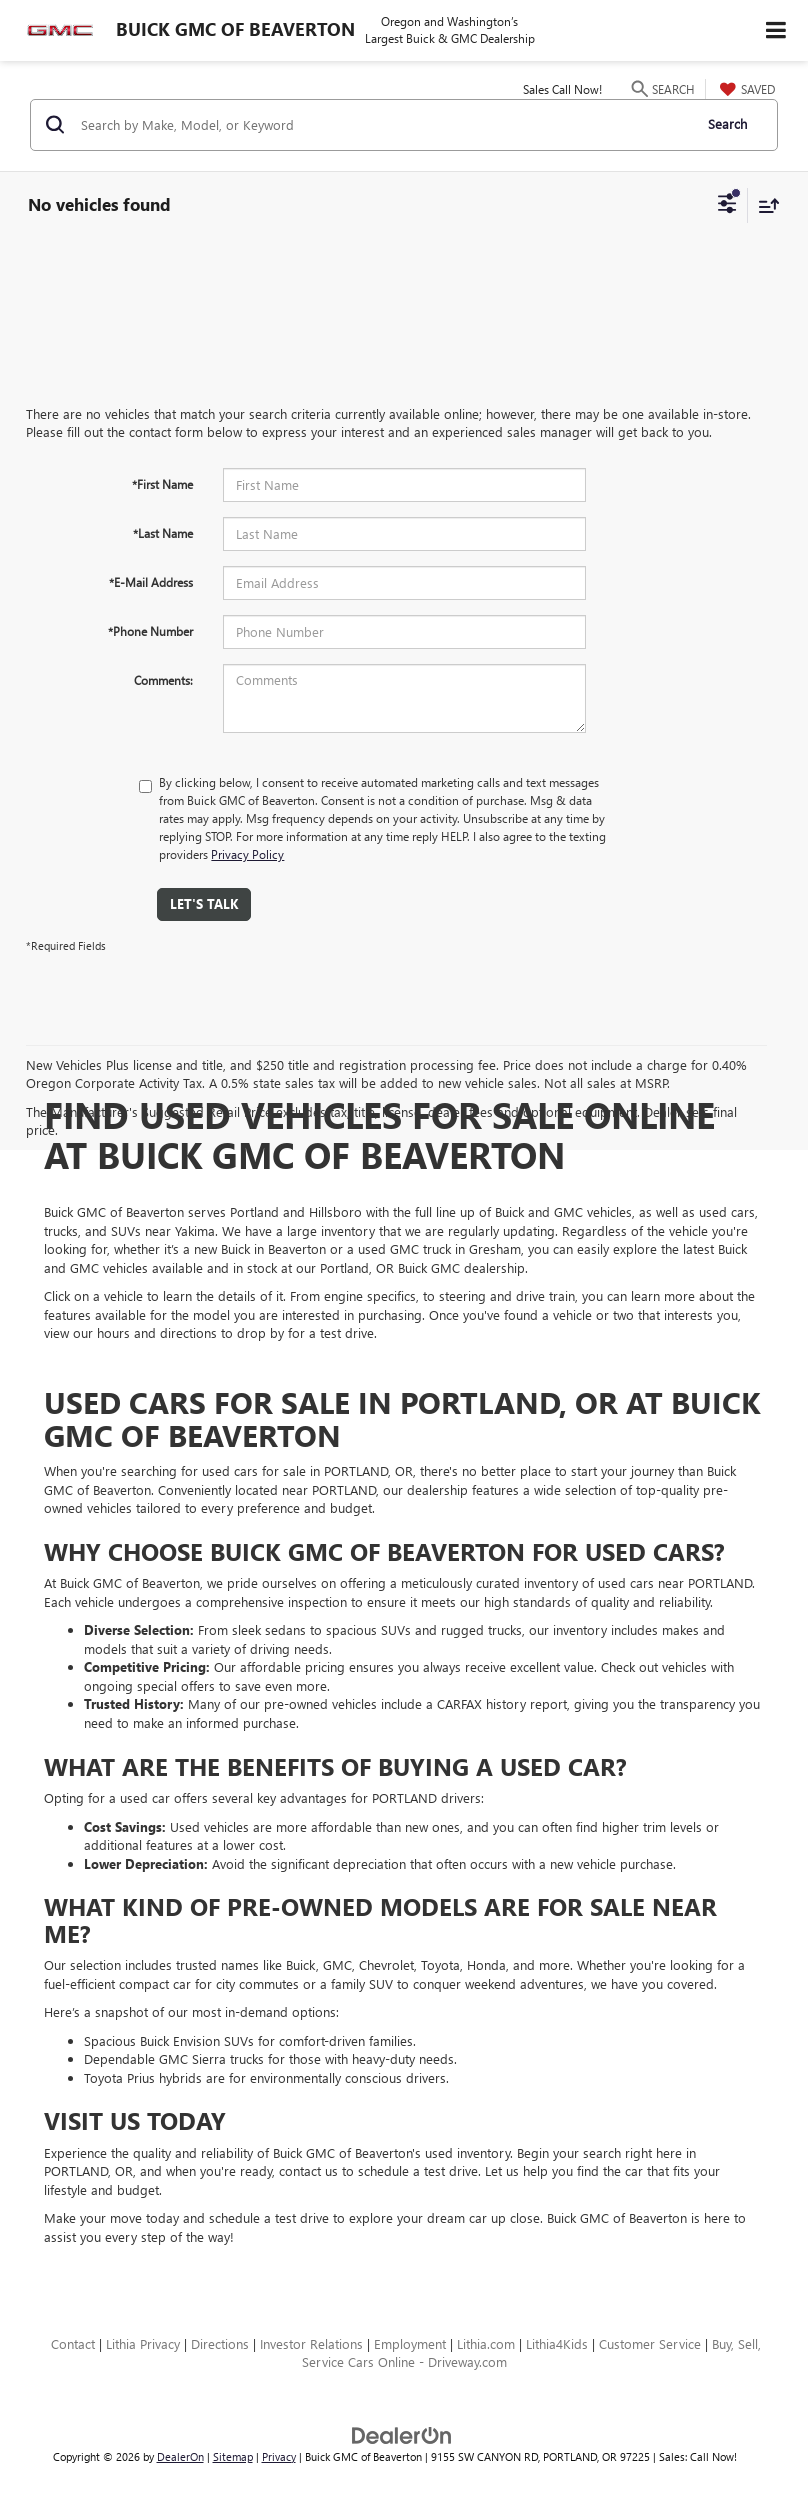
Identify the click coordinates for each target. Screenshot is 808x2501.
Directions (220, 2343)
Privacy (279, 2456)
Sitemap (233, 2456)
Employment (410, 2343)
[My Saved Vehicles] (745, 89)
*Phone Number (150, 631)
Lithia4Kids (557, 2343)
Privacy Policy (247, 854)
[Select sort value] (764, 205)
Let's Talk (204, 903)
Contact (73, 2343)
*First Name (162, 484)
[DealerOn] (402, 2433)
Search (727, 123)
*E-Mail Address (151, 582)
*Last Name (163, 533)
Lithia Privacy (143, 2343)
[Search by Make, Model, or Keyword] (383, 125)
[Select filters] (727, 206)
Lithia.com (486, 2343)
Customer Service (650, 2343)
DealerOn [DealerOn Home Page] (180, 2456)
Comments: (163, 680)
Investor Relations (311, 2343)
